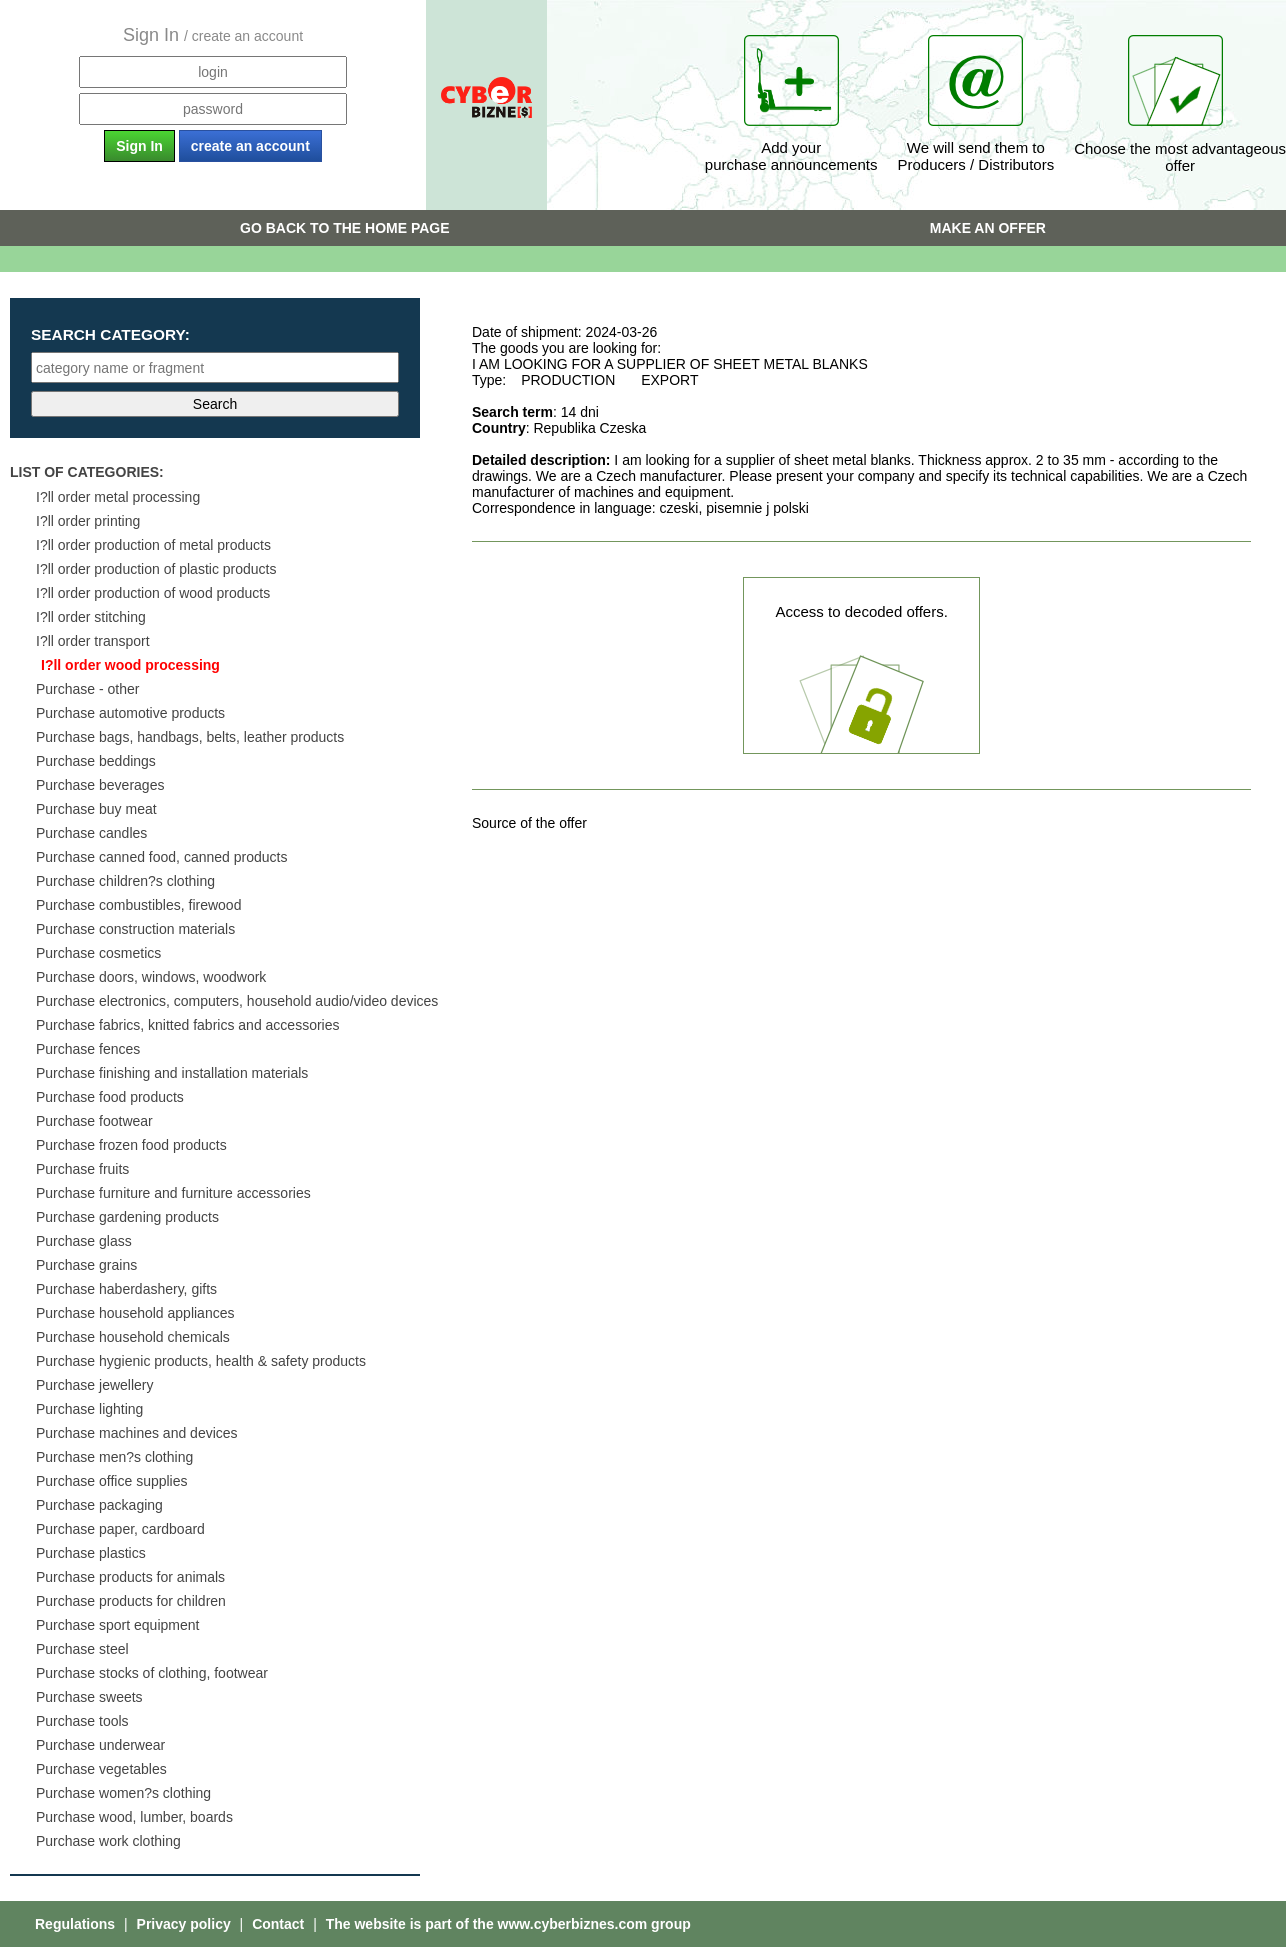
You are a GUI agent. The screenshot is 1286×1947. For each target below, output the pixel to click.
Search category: (110, 334)
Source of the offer (529, 823)
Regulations (77, 1924)
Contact (280, 1924)
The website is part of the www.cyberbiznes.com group (508, 1924)
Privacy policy (186, 1924)
